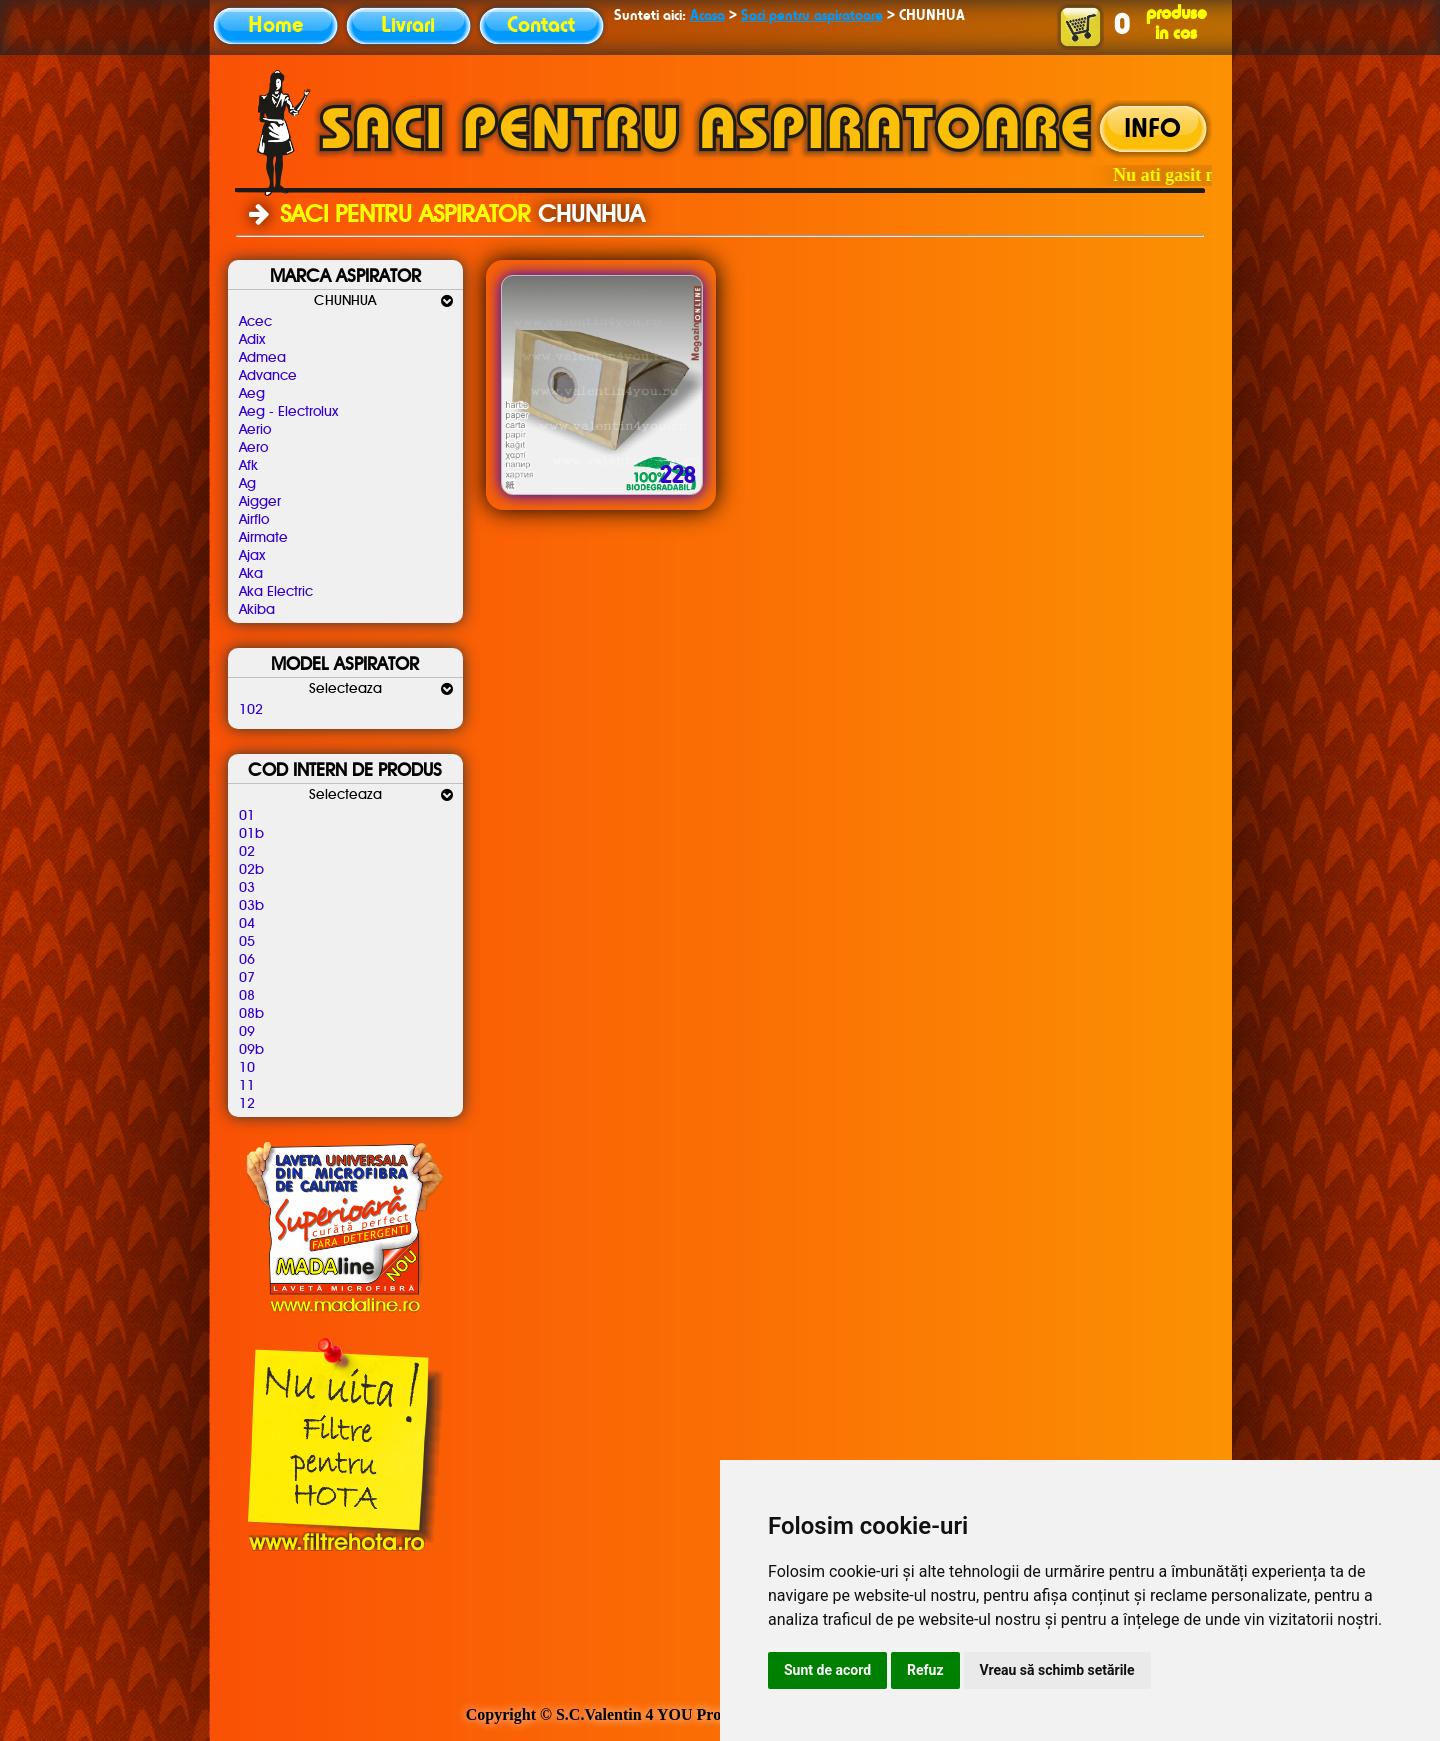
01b (251, 834)
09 (247, 1032)
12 (247, 1104)
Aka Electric (276, 592)
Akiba (257, 610)
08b (251, 1014)
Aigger (260, 502)
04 (247, 924)
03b (251, 906)
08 (247, 996)
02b (251, 870)
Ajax (252, 556)
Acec (255, 322)
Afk (248, 466)
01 (247, 816)
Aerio (255, 430)
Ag (247, 484)
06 (247, 960)
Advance (268, 376)
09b (251, 1050)
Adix (252, 340)
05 (247, 942)
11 (247, 1086)
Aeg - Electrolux (288, 412)
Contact (541, 26)
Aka (251, 574)
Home (275, 26)
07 (247, 978)
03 (247, 888)
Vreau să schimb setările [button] (1057, 1670)
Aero (253, 448)
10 (247, 1068)
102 (251, 710)
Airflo (254, 520)
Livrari (408, 26)
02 (247, 852)
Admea (262, 358)
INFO (1152, 130)
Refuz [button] (925, 1670)
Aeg (252, 394)
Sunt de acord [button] (827, 1670)
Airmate (263, 538)
